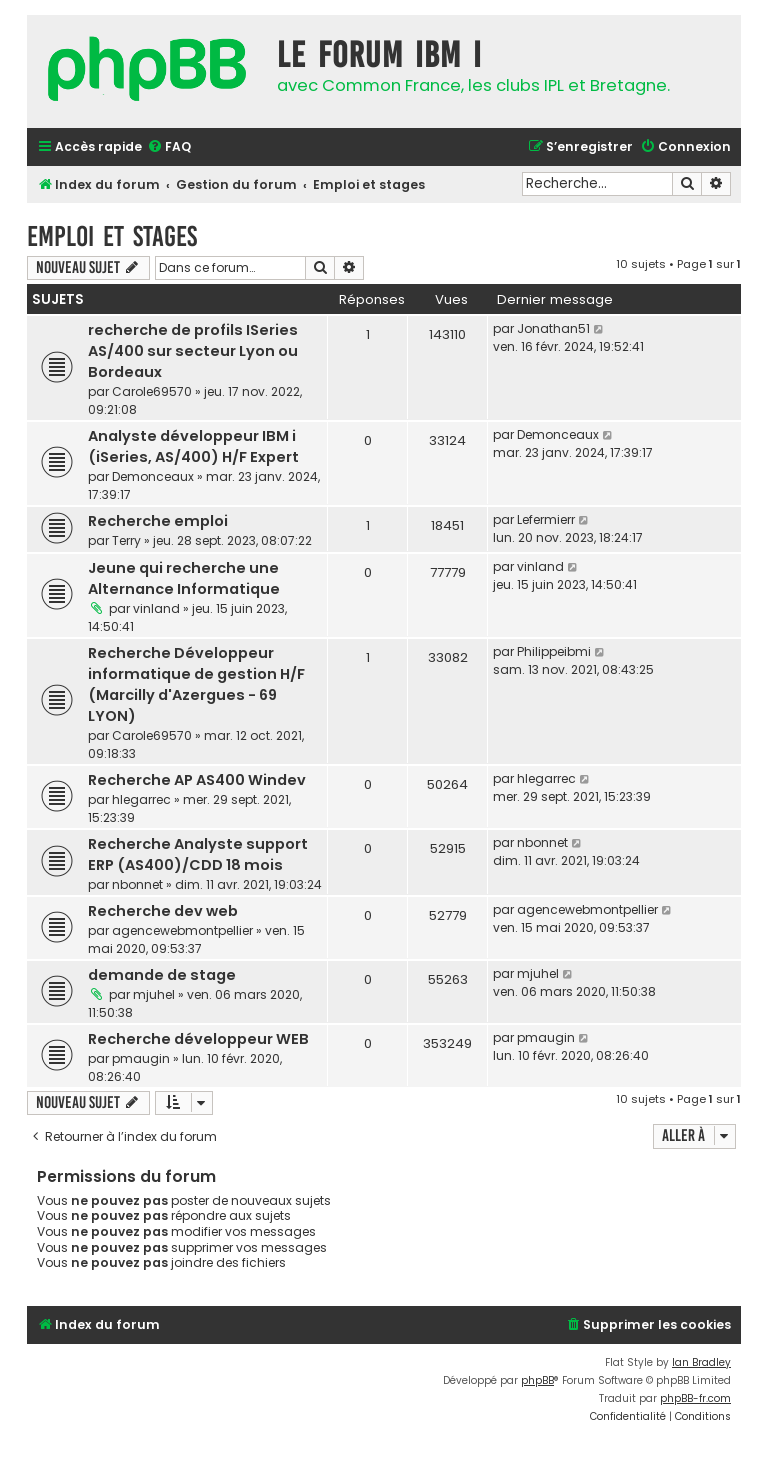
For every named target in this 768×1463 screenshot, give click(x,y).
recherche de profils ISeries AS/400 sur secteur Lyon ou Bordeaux (193, 351)
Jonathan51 (553, 328)
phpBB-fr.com (695, 1398)
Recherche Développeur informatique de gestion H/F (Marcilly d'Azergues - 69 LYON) (196, 684)
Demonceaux (153, 476)
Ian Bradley (701, 1362)
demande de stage (162, 975)
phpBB (537, 1380)
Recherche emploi (158, 521)
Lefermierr (546, 519)
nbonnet (137, 884)
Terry (126, 540)
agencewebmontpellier (182, 930)
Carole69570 (152, 391)
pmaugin (141, 1058)
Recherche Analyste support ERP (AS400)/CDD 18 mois (198, 854)
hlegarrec (141, 799)
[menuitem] (169, 147)
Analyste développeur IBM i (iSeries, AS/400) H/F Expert (193, 446)
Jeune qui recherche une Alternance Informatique (184, 578)
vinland (156, 608)
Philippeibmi (554, 651)
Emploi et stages (112, 236)
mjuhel (154, 994)
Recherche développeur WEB (198, 1039)
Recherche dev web (163, 911)
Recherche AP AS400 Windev (197, 780)
